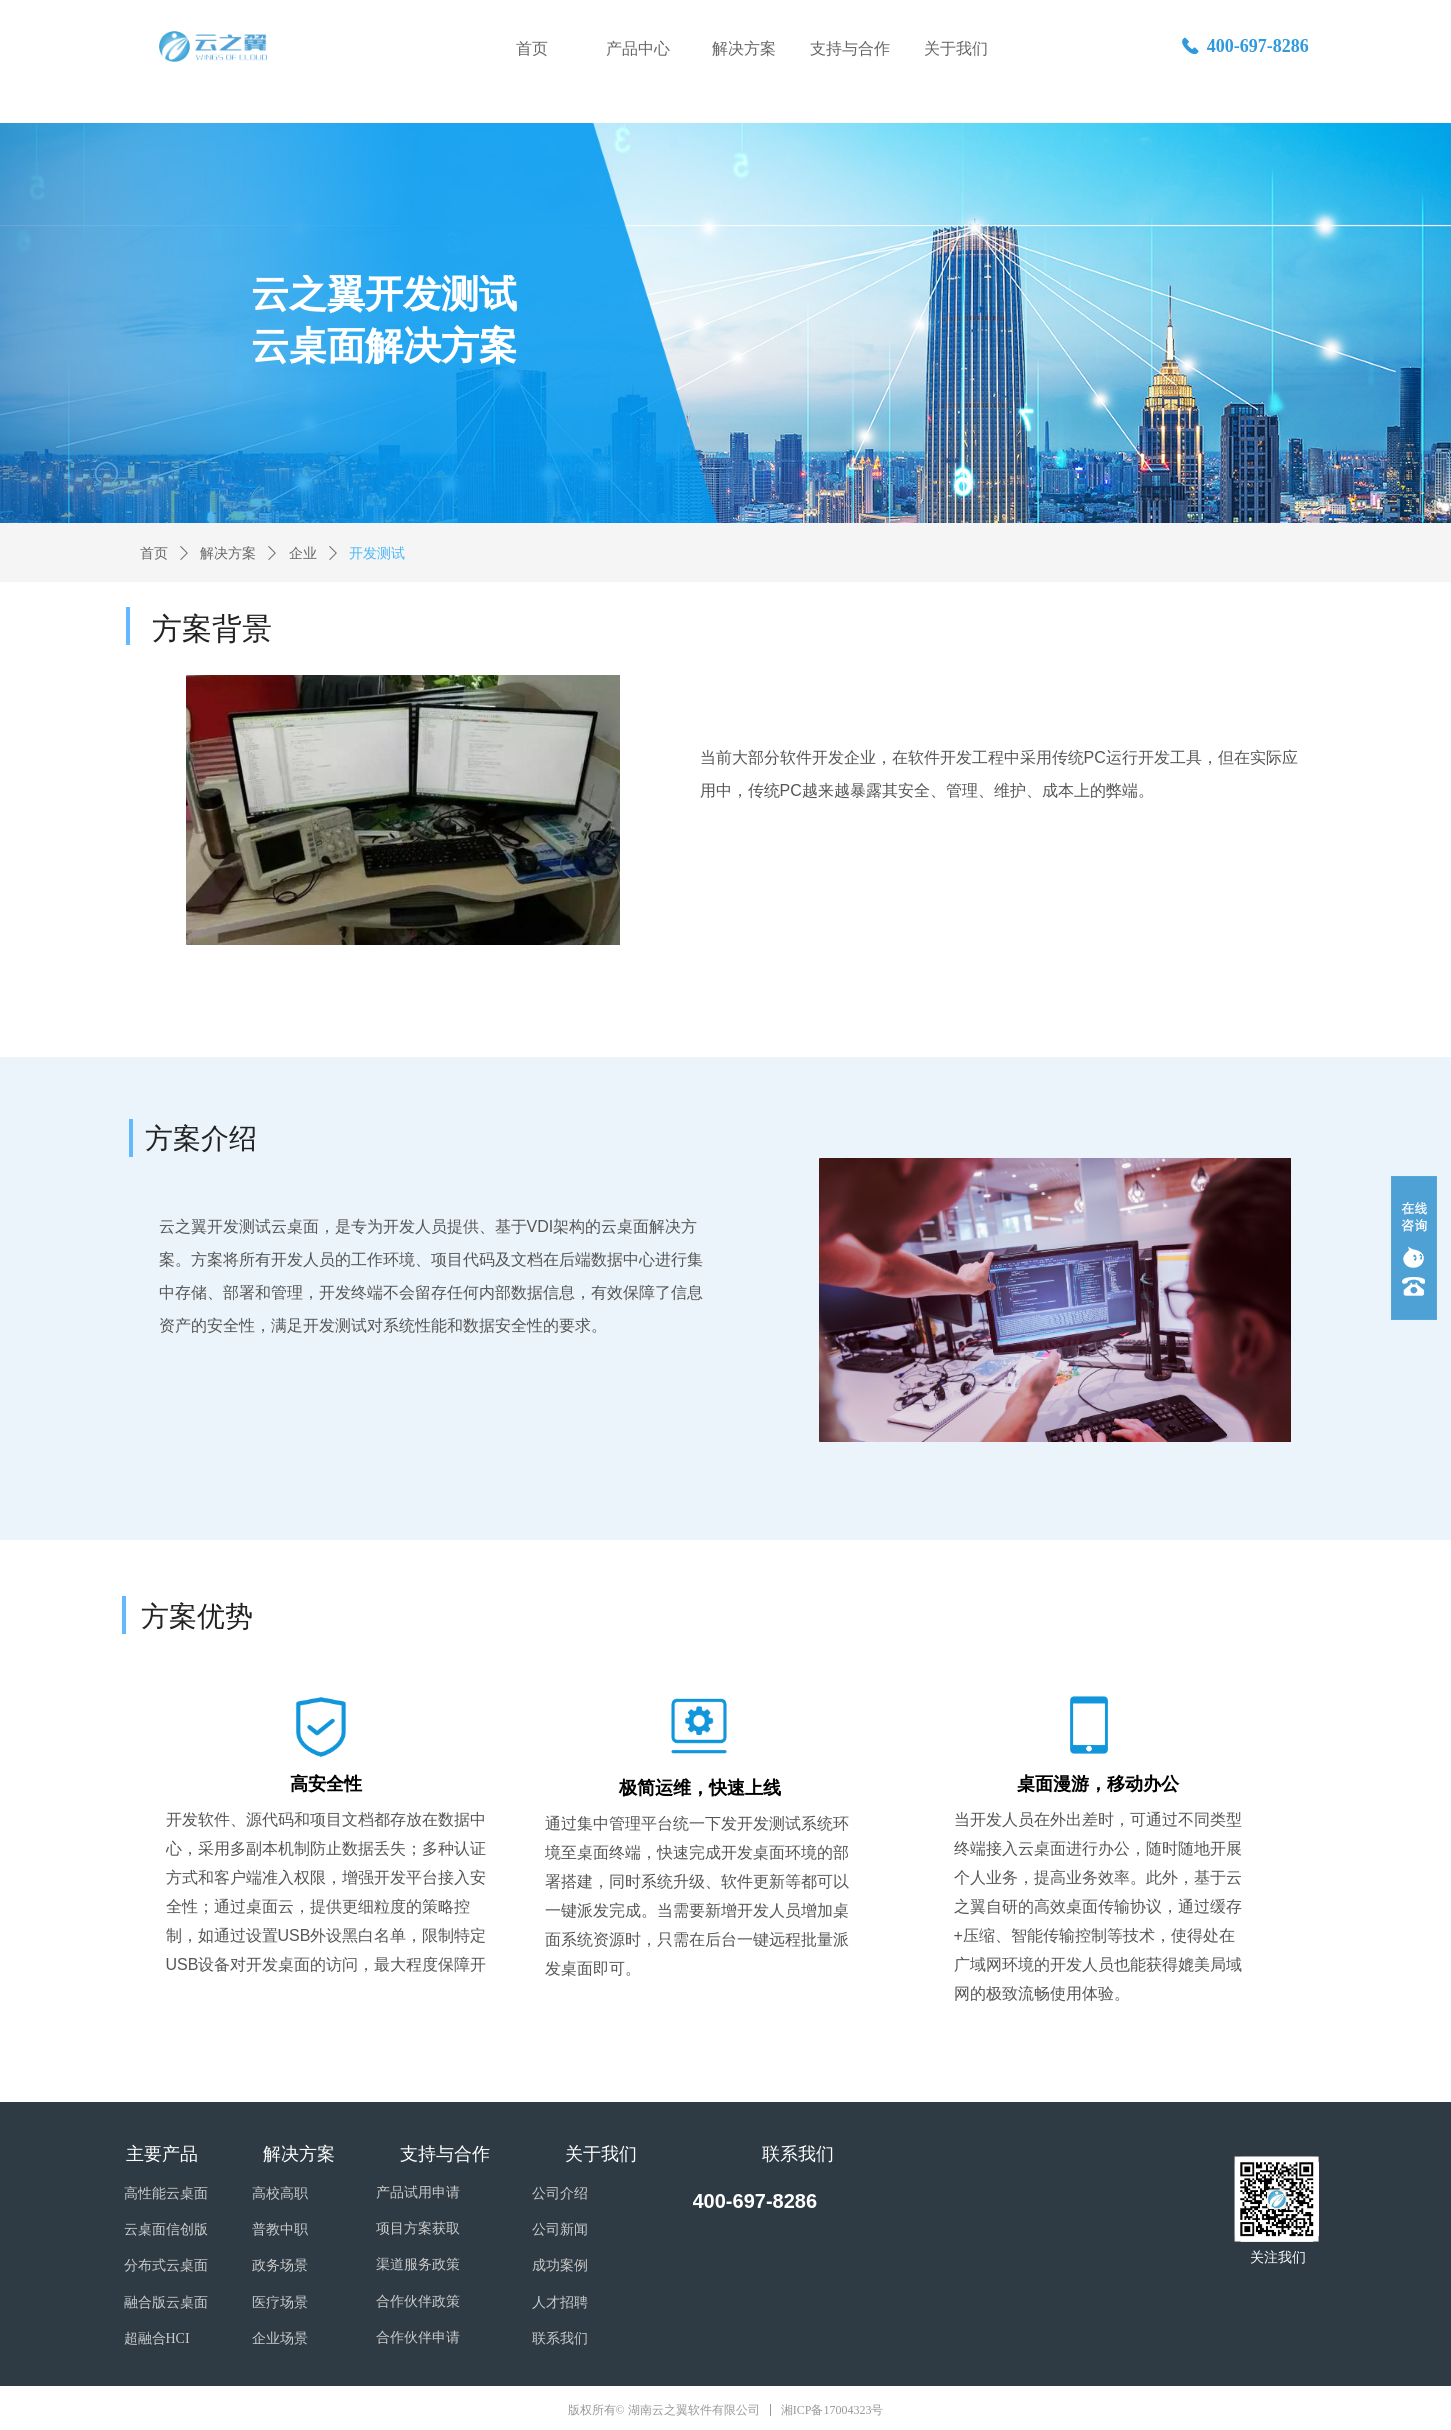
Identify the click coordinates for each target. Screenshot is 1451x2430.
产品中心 (638, 48)
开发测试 (377, 553)
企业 (303, 553)
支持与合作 (850, 48)
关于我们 (956, 48)
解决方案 (744, 48)
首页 (532, 48)
